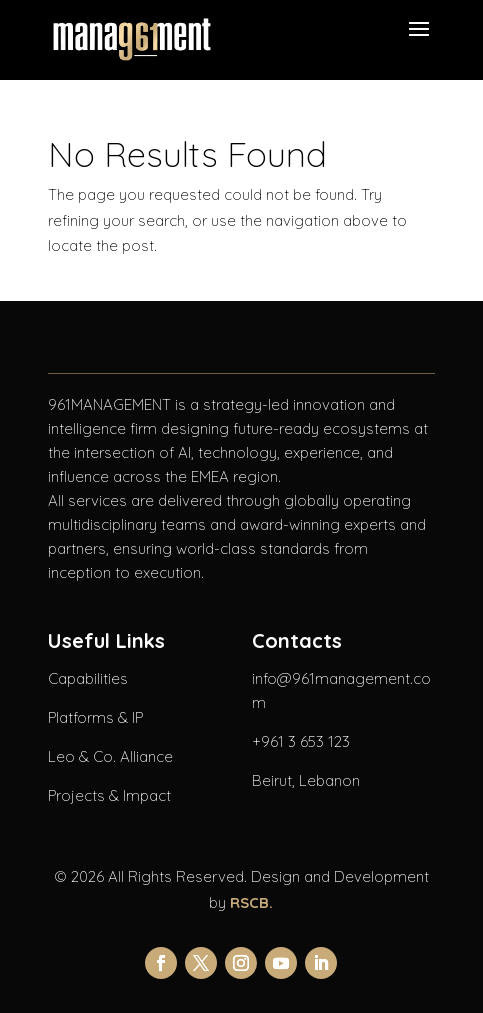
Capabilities (88, 678)
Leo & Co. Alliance (110, 756)
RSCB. (251, 902)
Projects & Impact (109, 795)
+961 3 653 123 (301, 741)
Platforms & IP (95, 717)
